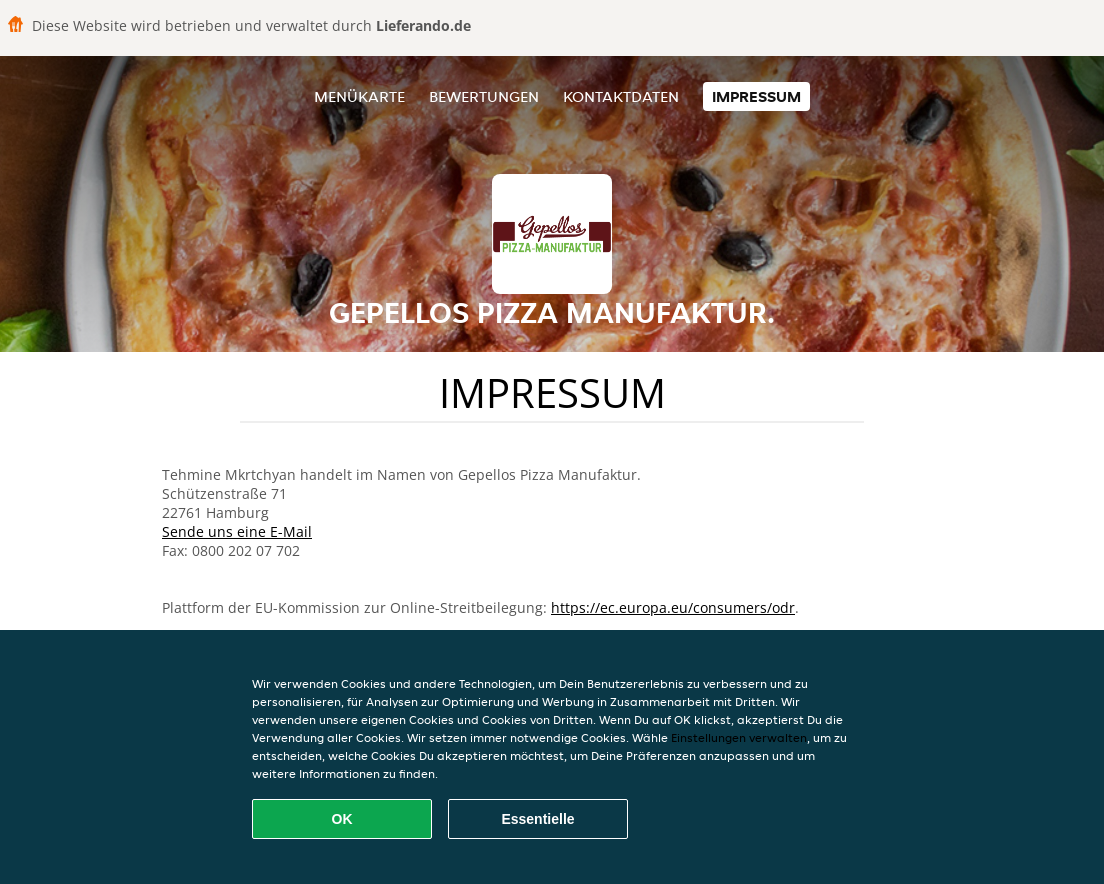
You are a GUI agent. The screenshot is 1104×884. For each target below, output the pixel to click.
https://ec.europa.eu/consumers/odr (673, 607)
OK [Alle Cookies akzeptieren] (342, 819)
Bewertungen (484, 96)
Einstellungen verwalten (739, 737)
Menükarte (359, 96)
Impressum (756, 96)
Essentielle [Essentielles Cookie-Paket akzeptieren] (537, 819)
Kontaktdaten (621, 96)
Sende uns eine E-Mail (237, 531)
